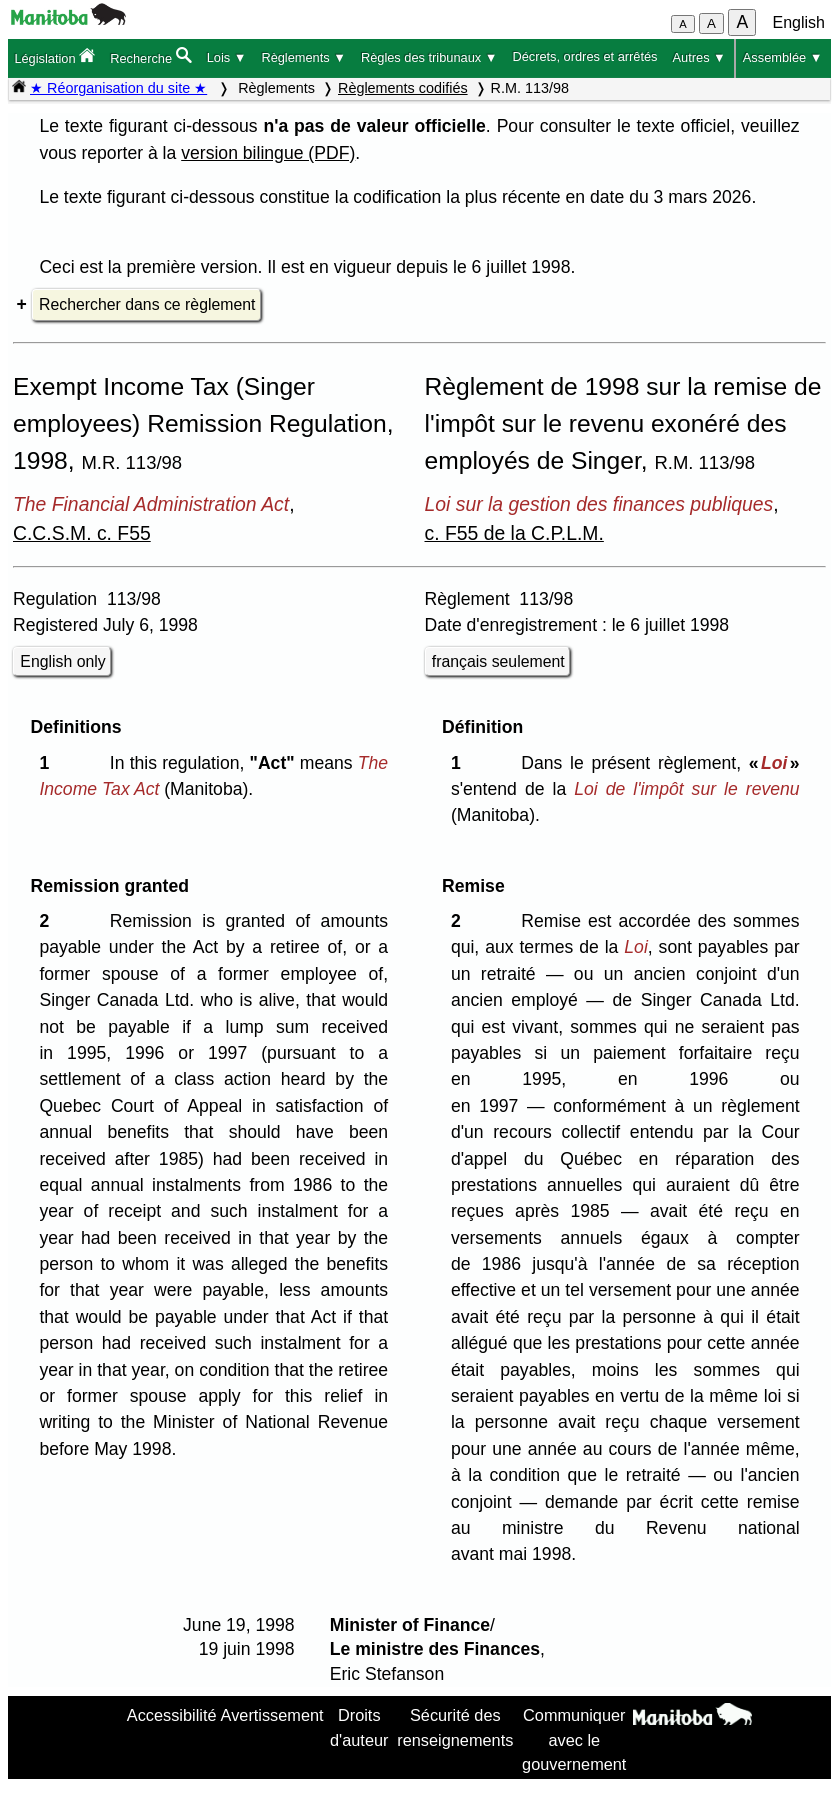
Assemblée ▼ (783, 57)
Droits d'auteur (359, 1727)
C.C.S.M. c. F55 (82, 533)
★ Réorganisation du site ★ (118, 88)
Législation (54, 56)
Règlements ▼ (303, 57)
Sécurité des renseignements (455, 1727)
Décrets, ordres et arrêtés (584, 56)
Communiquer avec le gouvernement (574, 1739)
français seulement (498, 661)
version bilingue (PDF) (268, 153)
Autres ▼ (699, 57)
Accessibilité (172, 1715)
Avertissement (272, 1715)
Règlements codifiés (403, 88)
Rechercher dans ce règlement (147, 304)
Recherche (150, 56)
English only (62, 661)
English (799, 22)
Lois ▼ (227, 57)
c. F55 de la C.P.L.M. (514, 533)
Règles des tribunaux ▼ (429, 57)
